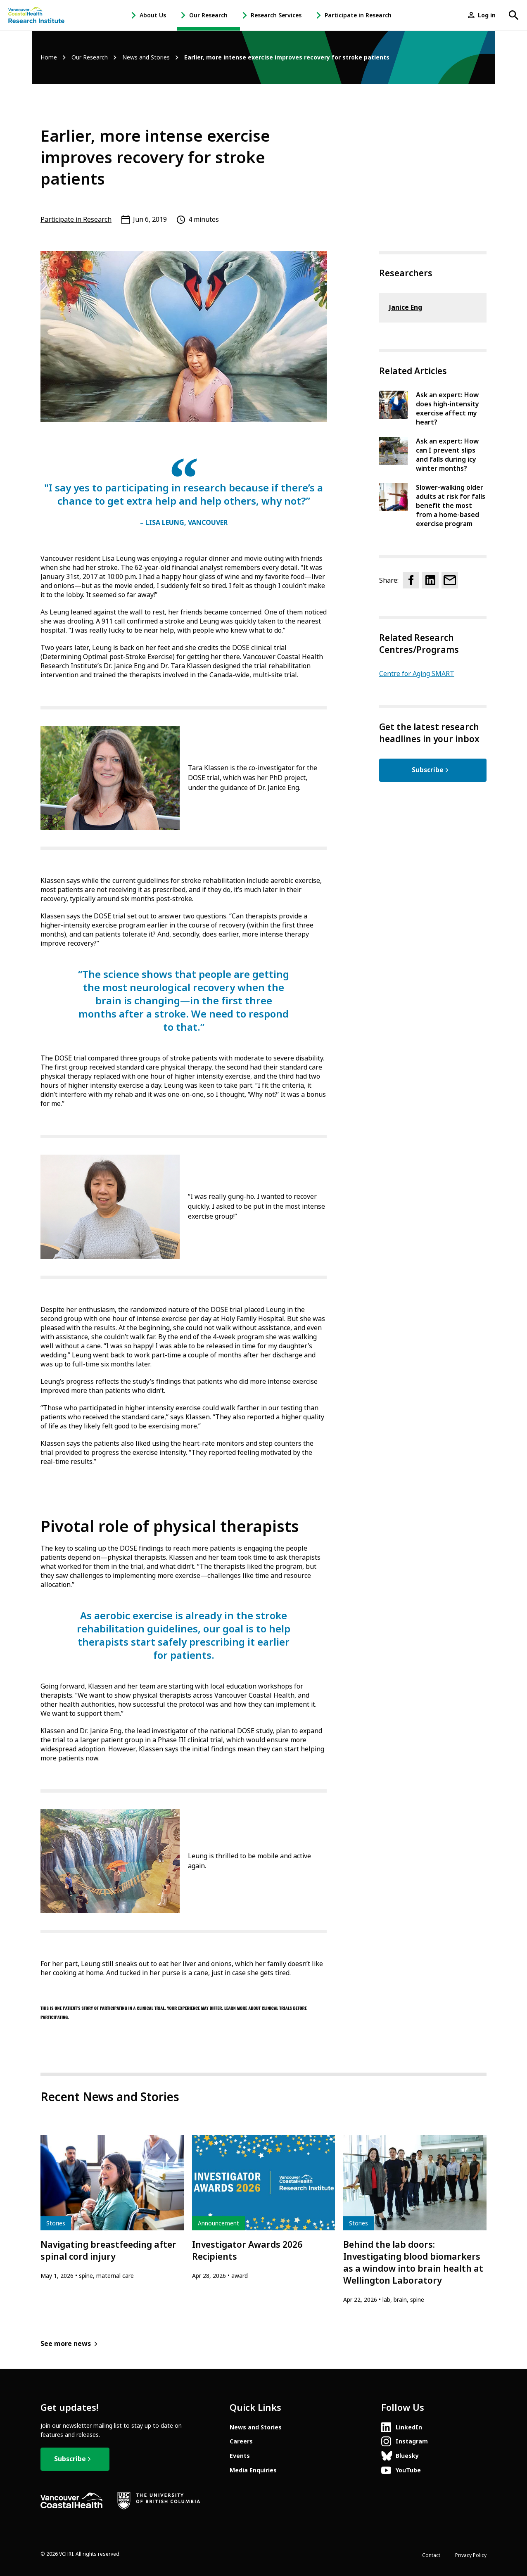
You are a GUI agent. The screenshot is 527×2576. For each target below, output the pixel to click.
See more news (65, 2343)
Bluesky (407, 2456)
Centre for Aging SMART (416, 673)
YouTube (408, 2470)
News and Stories (146, 58)
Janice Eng (405, 307)
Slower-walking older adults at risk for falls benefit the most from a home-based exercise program (450, 506)
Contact (431, 2555)
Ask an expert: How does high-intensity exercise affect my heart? (447, 408)
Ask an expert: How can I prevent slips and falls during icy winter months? (447, 454)
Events (240, 2456)
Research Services (276, 15)
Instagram (412, 2441)
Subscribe (428, 770)
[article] (112, 2207)
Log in (487, 15)
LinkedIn (409, 2427)
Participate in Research (358, 15)
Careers (241, 2441)
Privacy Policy (471, 2555)
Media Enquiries (253, 2470)
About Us (153, 15)
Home (48, 58)
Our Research (208, 15)
